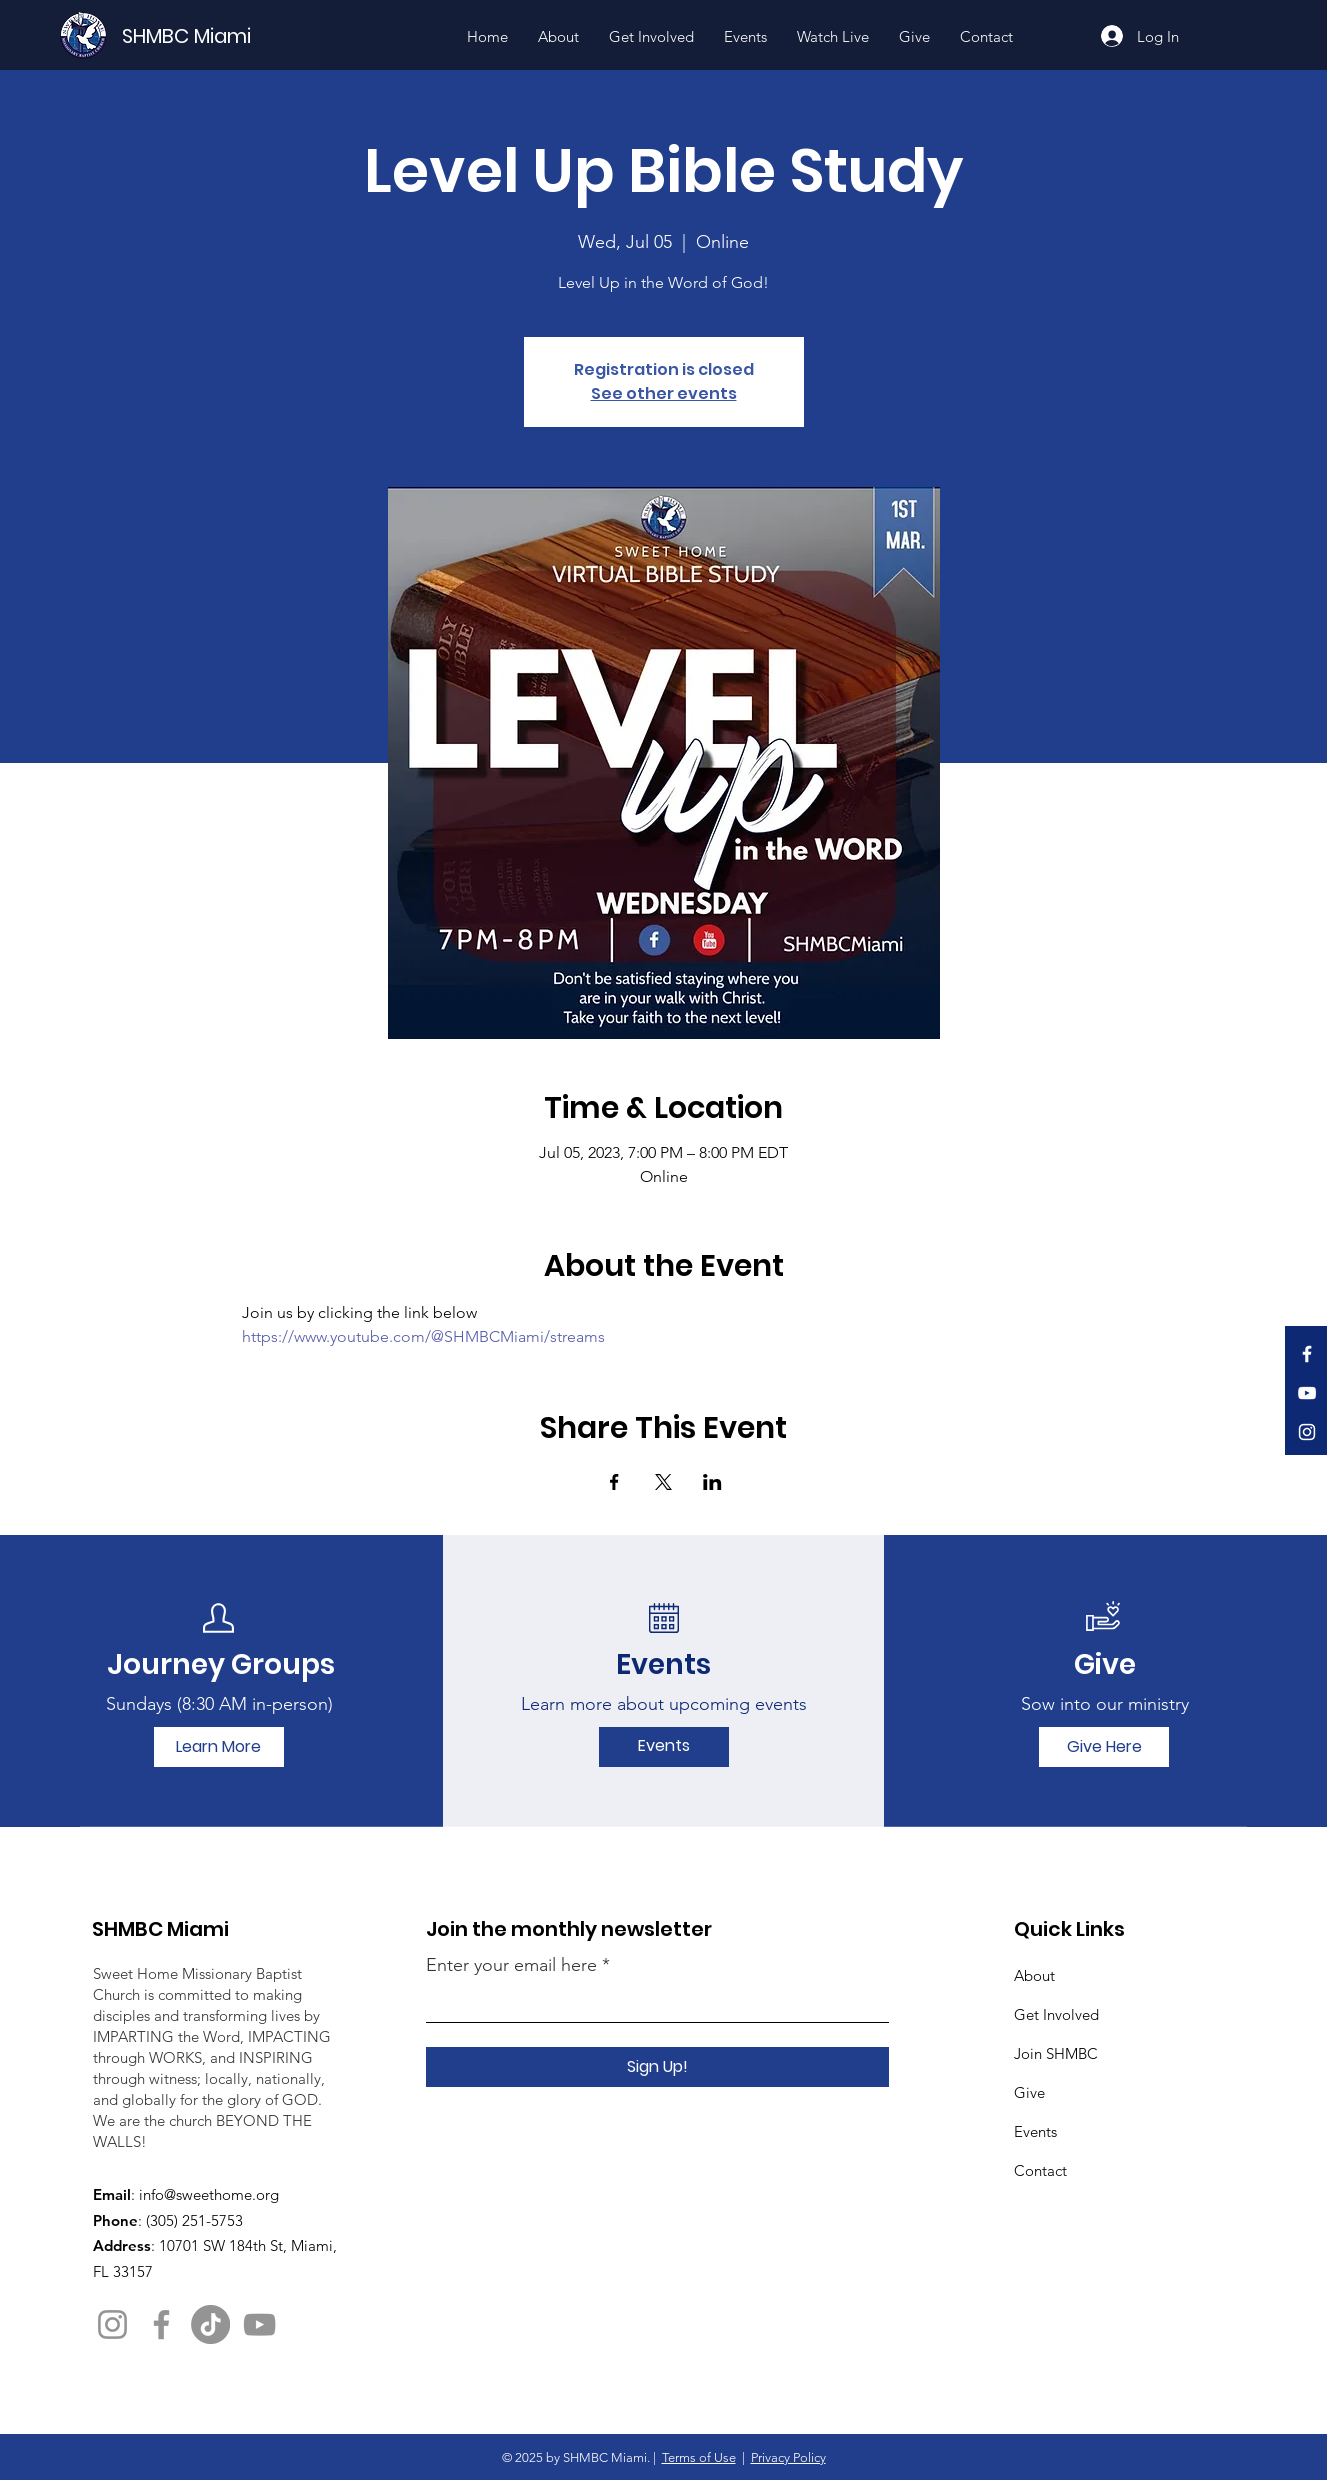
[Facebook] (1307, 1354)
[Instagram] (1307, 1432)
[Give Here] (1104, 1747)
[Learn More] (219, 1747)
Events (1035, 2131)
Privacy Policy (788, 2457)
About (1034, 1975)
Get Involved (1056, 2014)
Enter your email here (511, 1965)
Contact (1040, 2170)
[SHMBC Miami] (220, 35)
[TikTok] (210, 2324)
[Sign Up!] (657, 2067)
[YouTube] (1307, 1393)
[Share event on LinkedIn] (712, 1482)
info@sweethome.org (209, 2194)
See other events (664, 393)
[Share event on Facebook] (614, 1482)
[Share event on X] (663, 1482)
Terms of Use (699, 2457)
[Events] (664, 1747)
